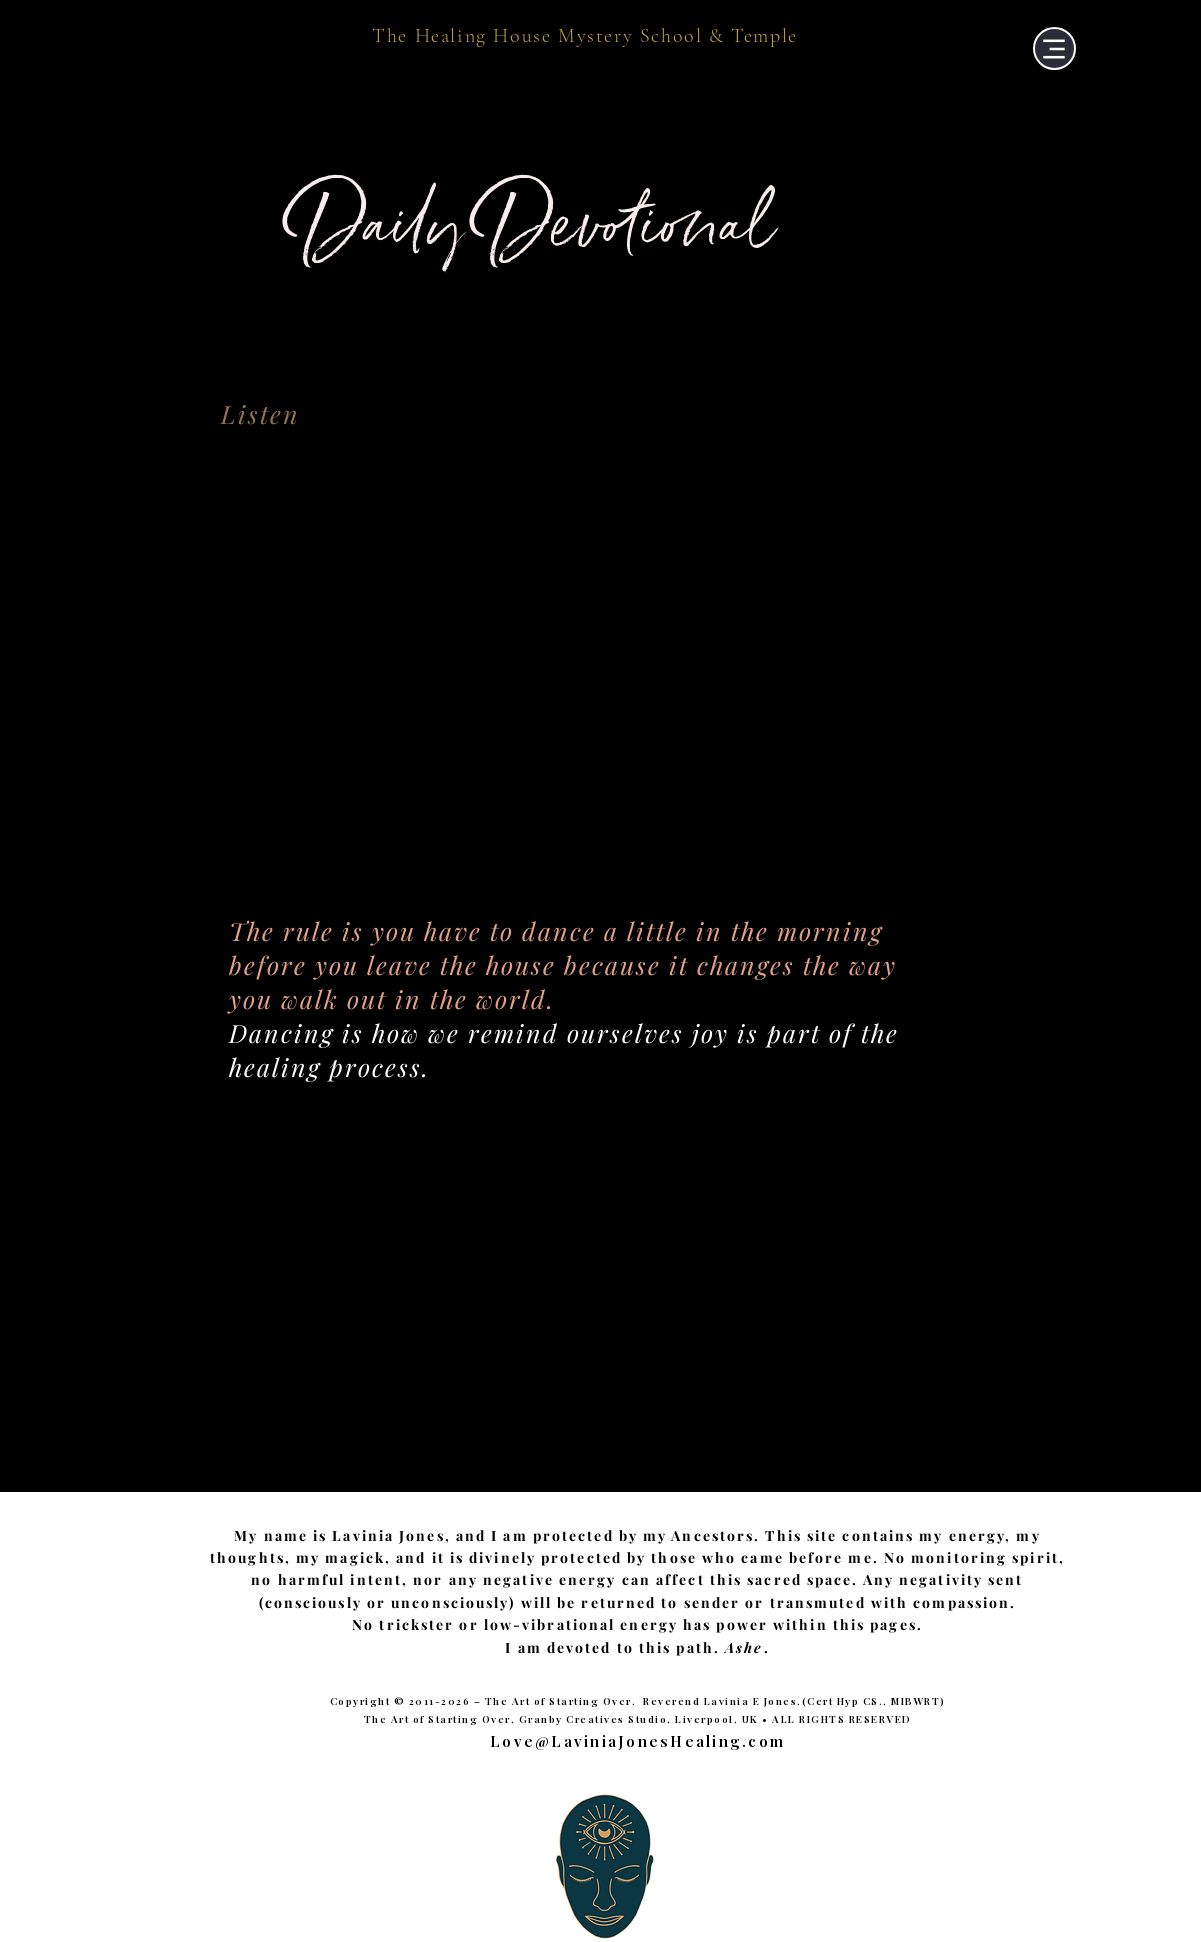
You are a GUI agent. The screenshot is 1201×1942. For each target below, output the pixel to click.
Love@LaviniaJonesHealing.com (637, 1741)
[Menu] (1054, 48)
